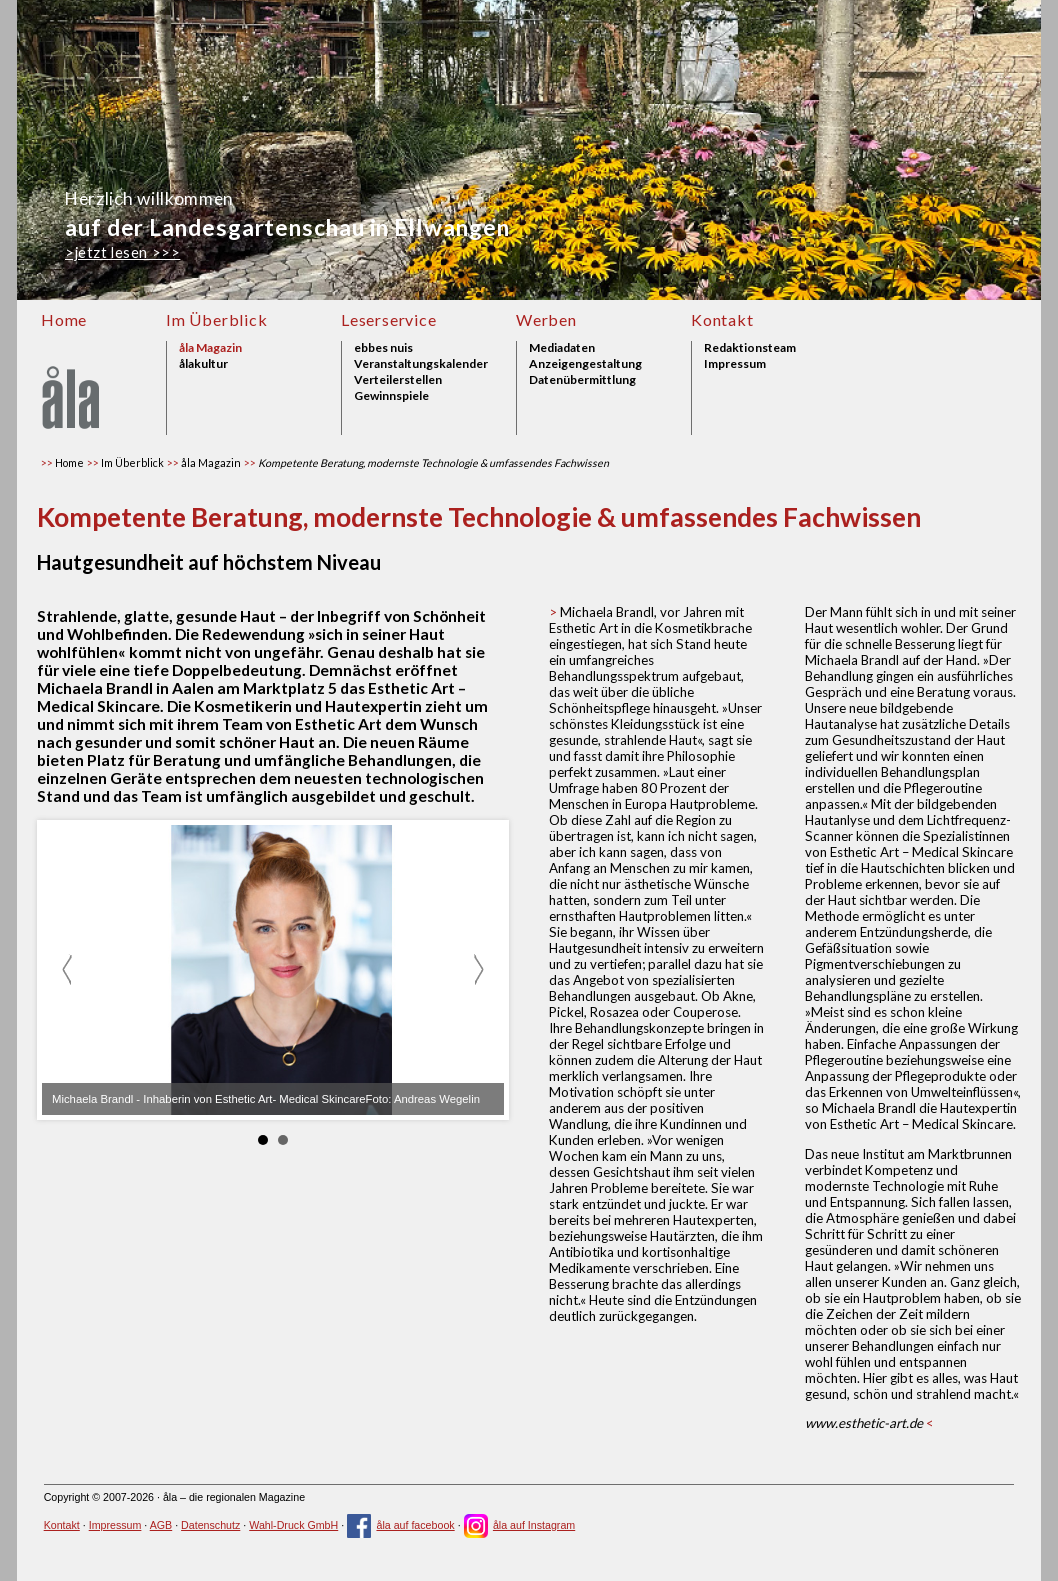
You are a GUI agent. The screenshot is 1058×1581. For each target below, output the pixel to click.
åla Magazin (210, 348)
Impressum (735, 364)
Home (64, 319)
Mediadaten (562, 348)
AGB (161, 1525)
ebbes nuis (383, 348)
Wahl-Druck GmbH (293, 1525)
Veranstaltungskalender (421, 364)
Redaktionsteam (750, 348)
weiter (478, 970)
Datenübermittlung (582, 380)
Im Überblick (217, 319)
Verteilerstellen (398, 380)
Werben (546, 319)
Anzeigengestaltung (585, 364)
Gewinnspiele (391, 396)
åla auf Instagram (520, 1525)
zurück (68, 970)
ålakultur (203, 364)
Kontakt (722, 319)
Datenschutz (210, 1525)
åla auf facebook (401, 1525)
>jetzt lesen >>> (122, 252)
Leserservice (389, 319)
